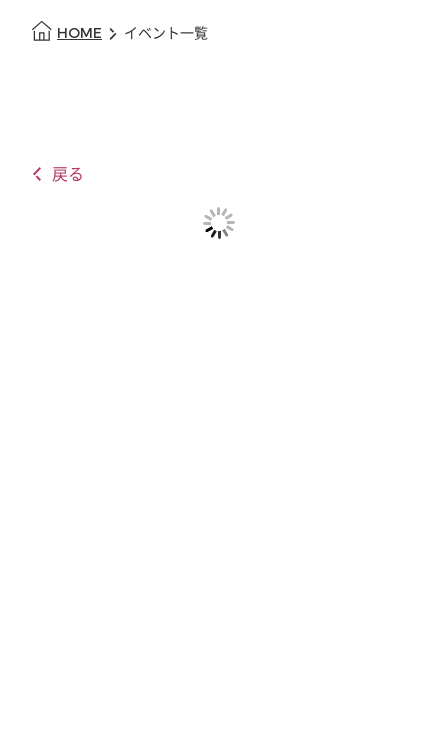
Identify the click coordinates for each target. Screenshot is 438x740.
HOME (79, 33)
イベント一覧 (166, 33)
